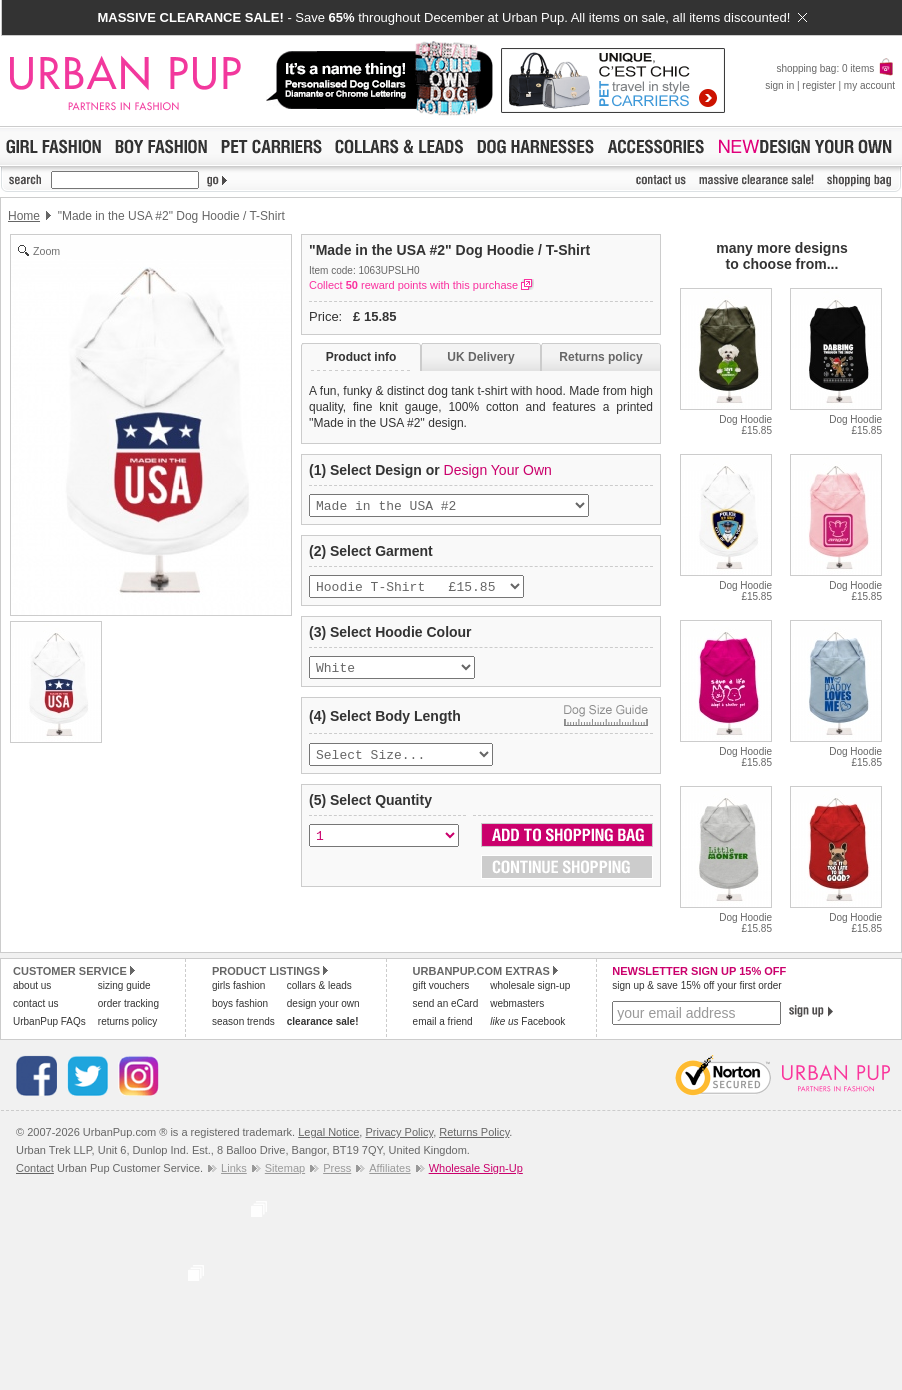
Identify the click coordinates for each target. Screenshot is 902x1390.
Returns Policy (474, 1132)
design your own (323, 1003)
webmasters (517, 1003)
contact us (36, 1003)
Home (24, 216)
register (818, 85)
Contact (35, 1168)
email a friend (443, 1021)
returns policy (127, 1021)
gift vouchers (441, 985)
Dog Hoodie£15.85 (745, 425)
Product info (361, 357)
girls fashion (238, 985)
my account (869, 85)
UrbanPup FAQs (49, 1021)
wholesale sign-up (530, 985)
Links (234, 1168)
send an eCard (446, 1003)
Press (337, 1168)
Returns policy (600, 357)
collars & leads (319, 985)
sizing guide (124, 985)
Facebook (527, 1021)
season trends (243, 1021)
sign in (779, 85)
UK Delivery (480, 357)
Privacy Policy (399, 1132)
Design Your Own (498, 470)
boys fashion (240, 1003)
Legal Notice (328, 1132)
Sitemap (285, 1168)
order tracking (128, 1003)
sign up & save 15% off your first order (696, 985)
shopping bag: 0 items (835, 68)
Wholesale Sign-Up (476, 1168)
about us (32, 985)
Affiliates (389, 1168)
